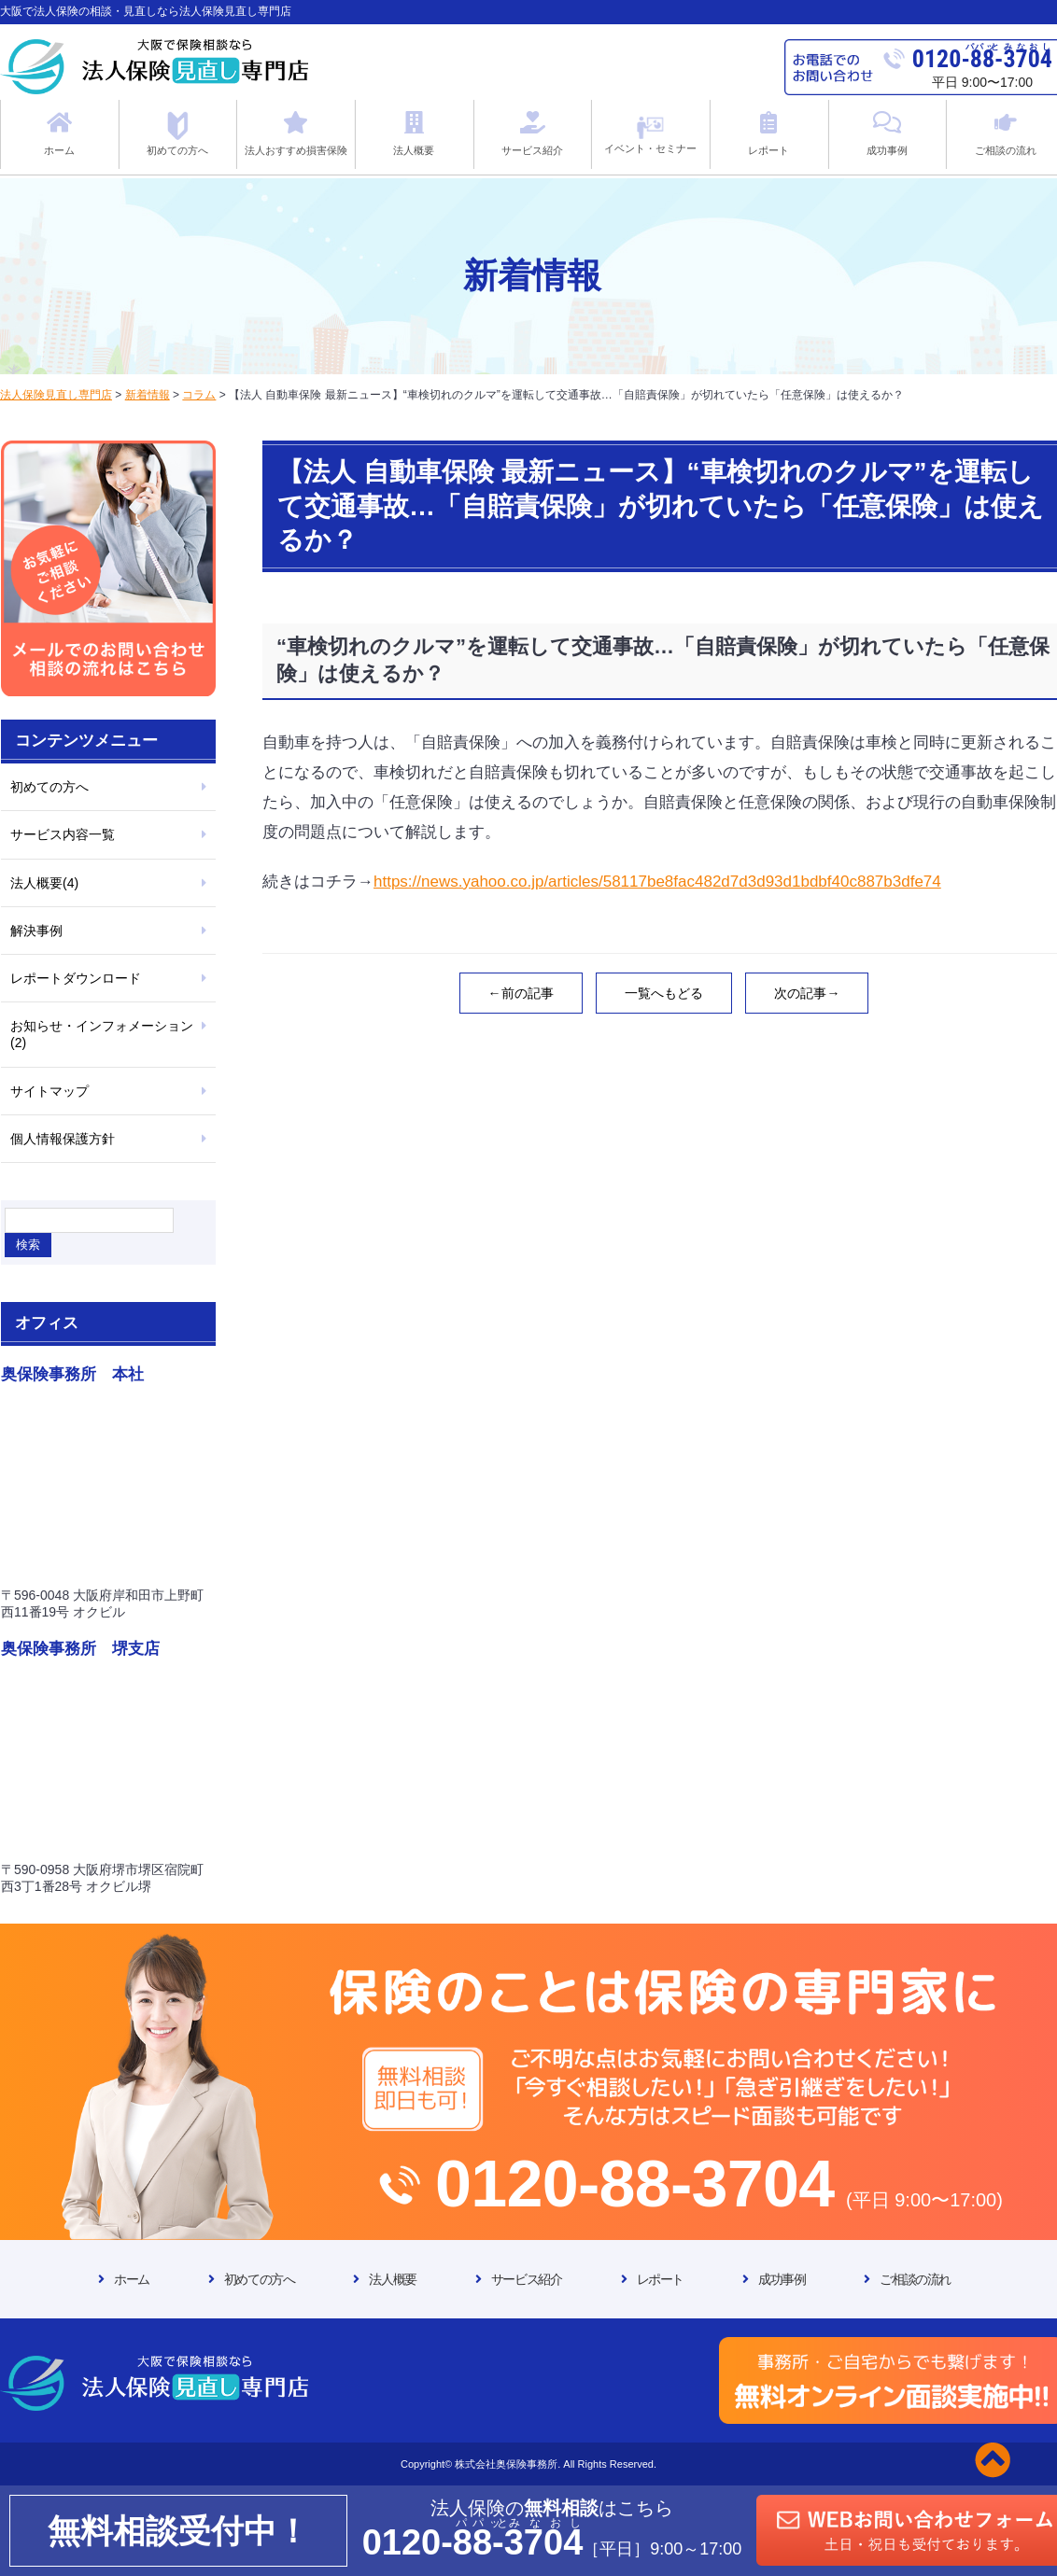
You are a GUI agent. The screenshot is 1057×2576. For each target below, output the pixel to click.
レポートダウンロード (75, 978)
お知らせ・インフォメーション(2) (101, 1034)
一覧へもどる (664, 993)
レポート (660, 2279)
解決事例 (36, 930)
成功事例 (781, 2279)
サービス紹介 (526, 2279)
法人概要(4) (44, 882)
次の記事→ (806, 993)
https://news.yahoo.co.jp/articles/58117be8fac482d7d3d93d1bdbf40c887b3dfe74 (657, 881)
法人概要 (392, 2279)
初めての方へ (49, 786)
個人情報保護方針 (62, 1138)
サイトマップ (49, 1091)
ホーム (131, 2279)
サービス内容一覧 (62, 834)
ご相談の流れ (915, 2279)
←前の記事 (521, 993)
